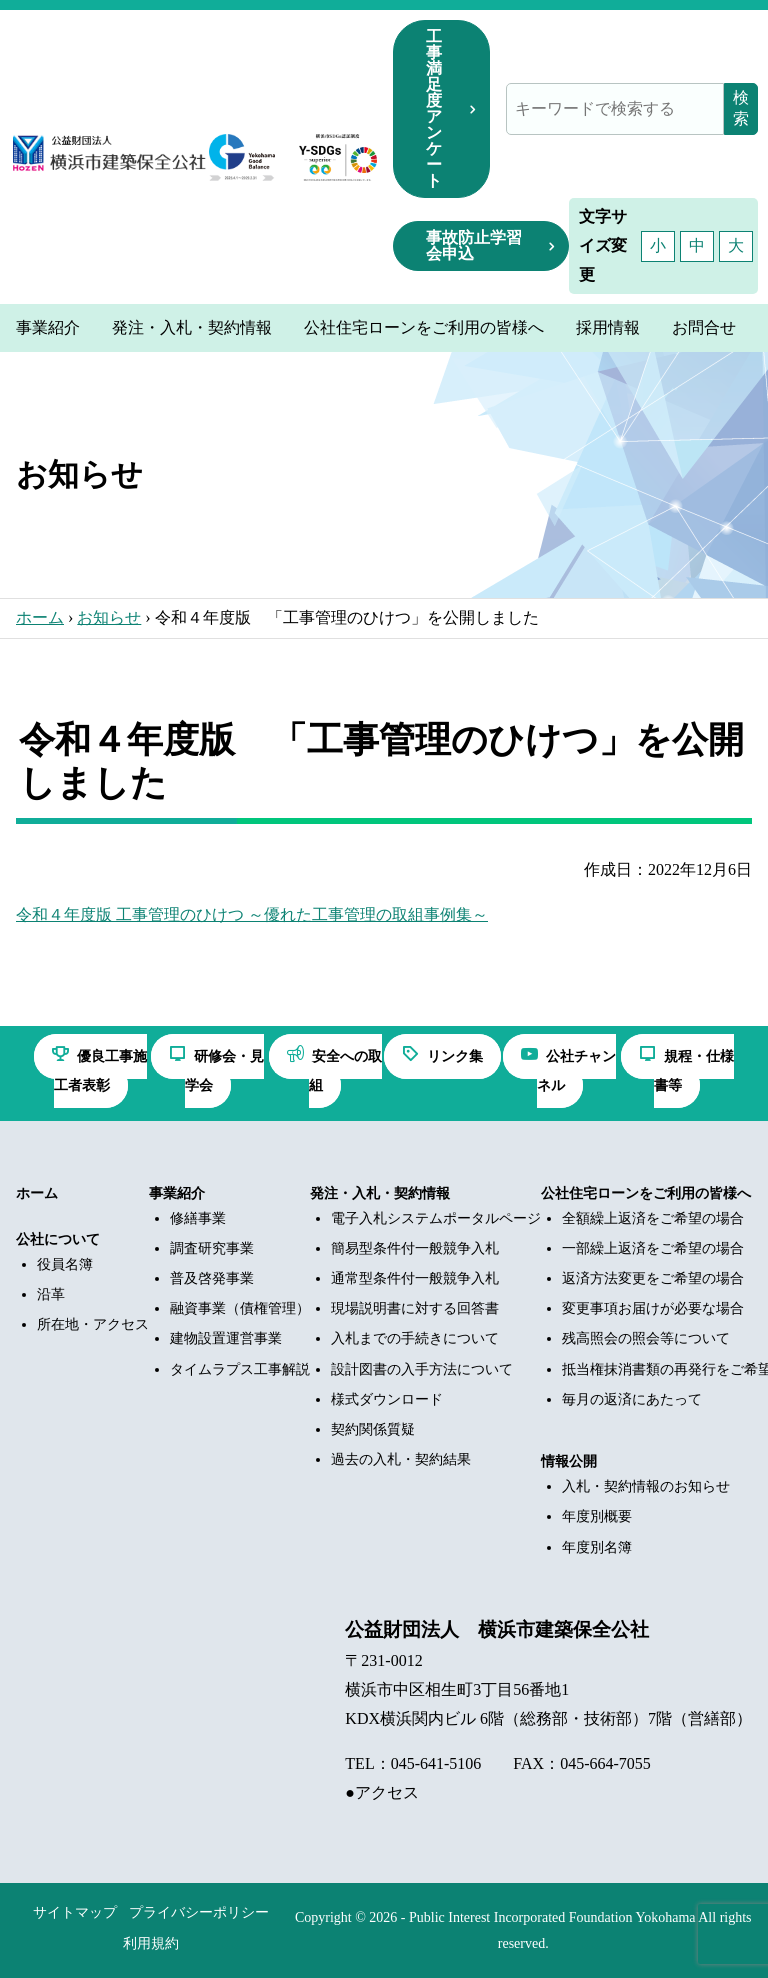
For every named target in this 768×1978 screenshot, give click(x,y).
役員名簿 (65, 1264)
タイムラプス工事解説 (240, 1369)
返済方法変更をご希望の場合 (653, 1278)
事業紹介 (177, 1193)
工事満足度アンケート (434, 108)
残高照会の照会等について (646, 1338)
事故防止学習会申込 (474, 245)
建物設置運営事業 (226, 1338)
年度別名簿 (597, 1547)
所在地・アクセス (93, 1324)
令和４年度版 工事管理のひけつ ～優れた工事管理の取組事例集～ (252, 914)
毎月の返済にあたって (632, 1399)
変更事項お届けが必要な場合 (653, 1308)
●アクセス (382, 1792)
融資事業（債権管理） (240, 1308)
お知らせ (109, 617)
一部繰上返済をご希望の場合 (653, 1248)
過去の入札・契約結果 (401, 1459)
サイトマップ (75, 1912)
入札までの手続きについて (415, 1338)
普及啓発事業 (212, 1278)
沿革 (51, 1294)
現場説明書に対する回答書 (415, 1308)
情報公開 (569, 1461)
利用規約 (151, 1943)
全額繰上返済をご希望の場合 (653, 1218)
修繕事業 (198, 1218)
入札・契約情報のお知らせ (646, 1486)
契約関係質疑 (373, 1429)
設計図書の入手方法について (422, 1369)
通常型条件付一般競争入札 (415, 1278)
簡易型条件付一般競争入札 (415, 1248)
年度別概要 (597, 1516)
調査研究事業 (212, 1248)
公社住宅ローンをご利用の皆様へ (646, 1193)
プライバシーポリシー (199, 1912)
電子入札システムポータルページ (436, 1218)
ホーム (40, 617)
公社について (58, 1239)
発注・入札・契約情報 (380, 1193)
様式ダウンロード (387, 1399)
